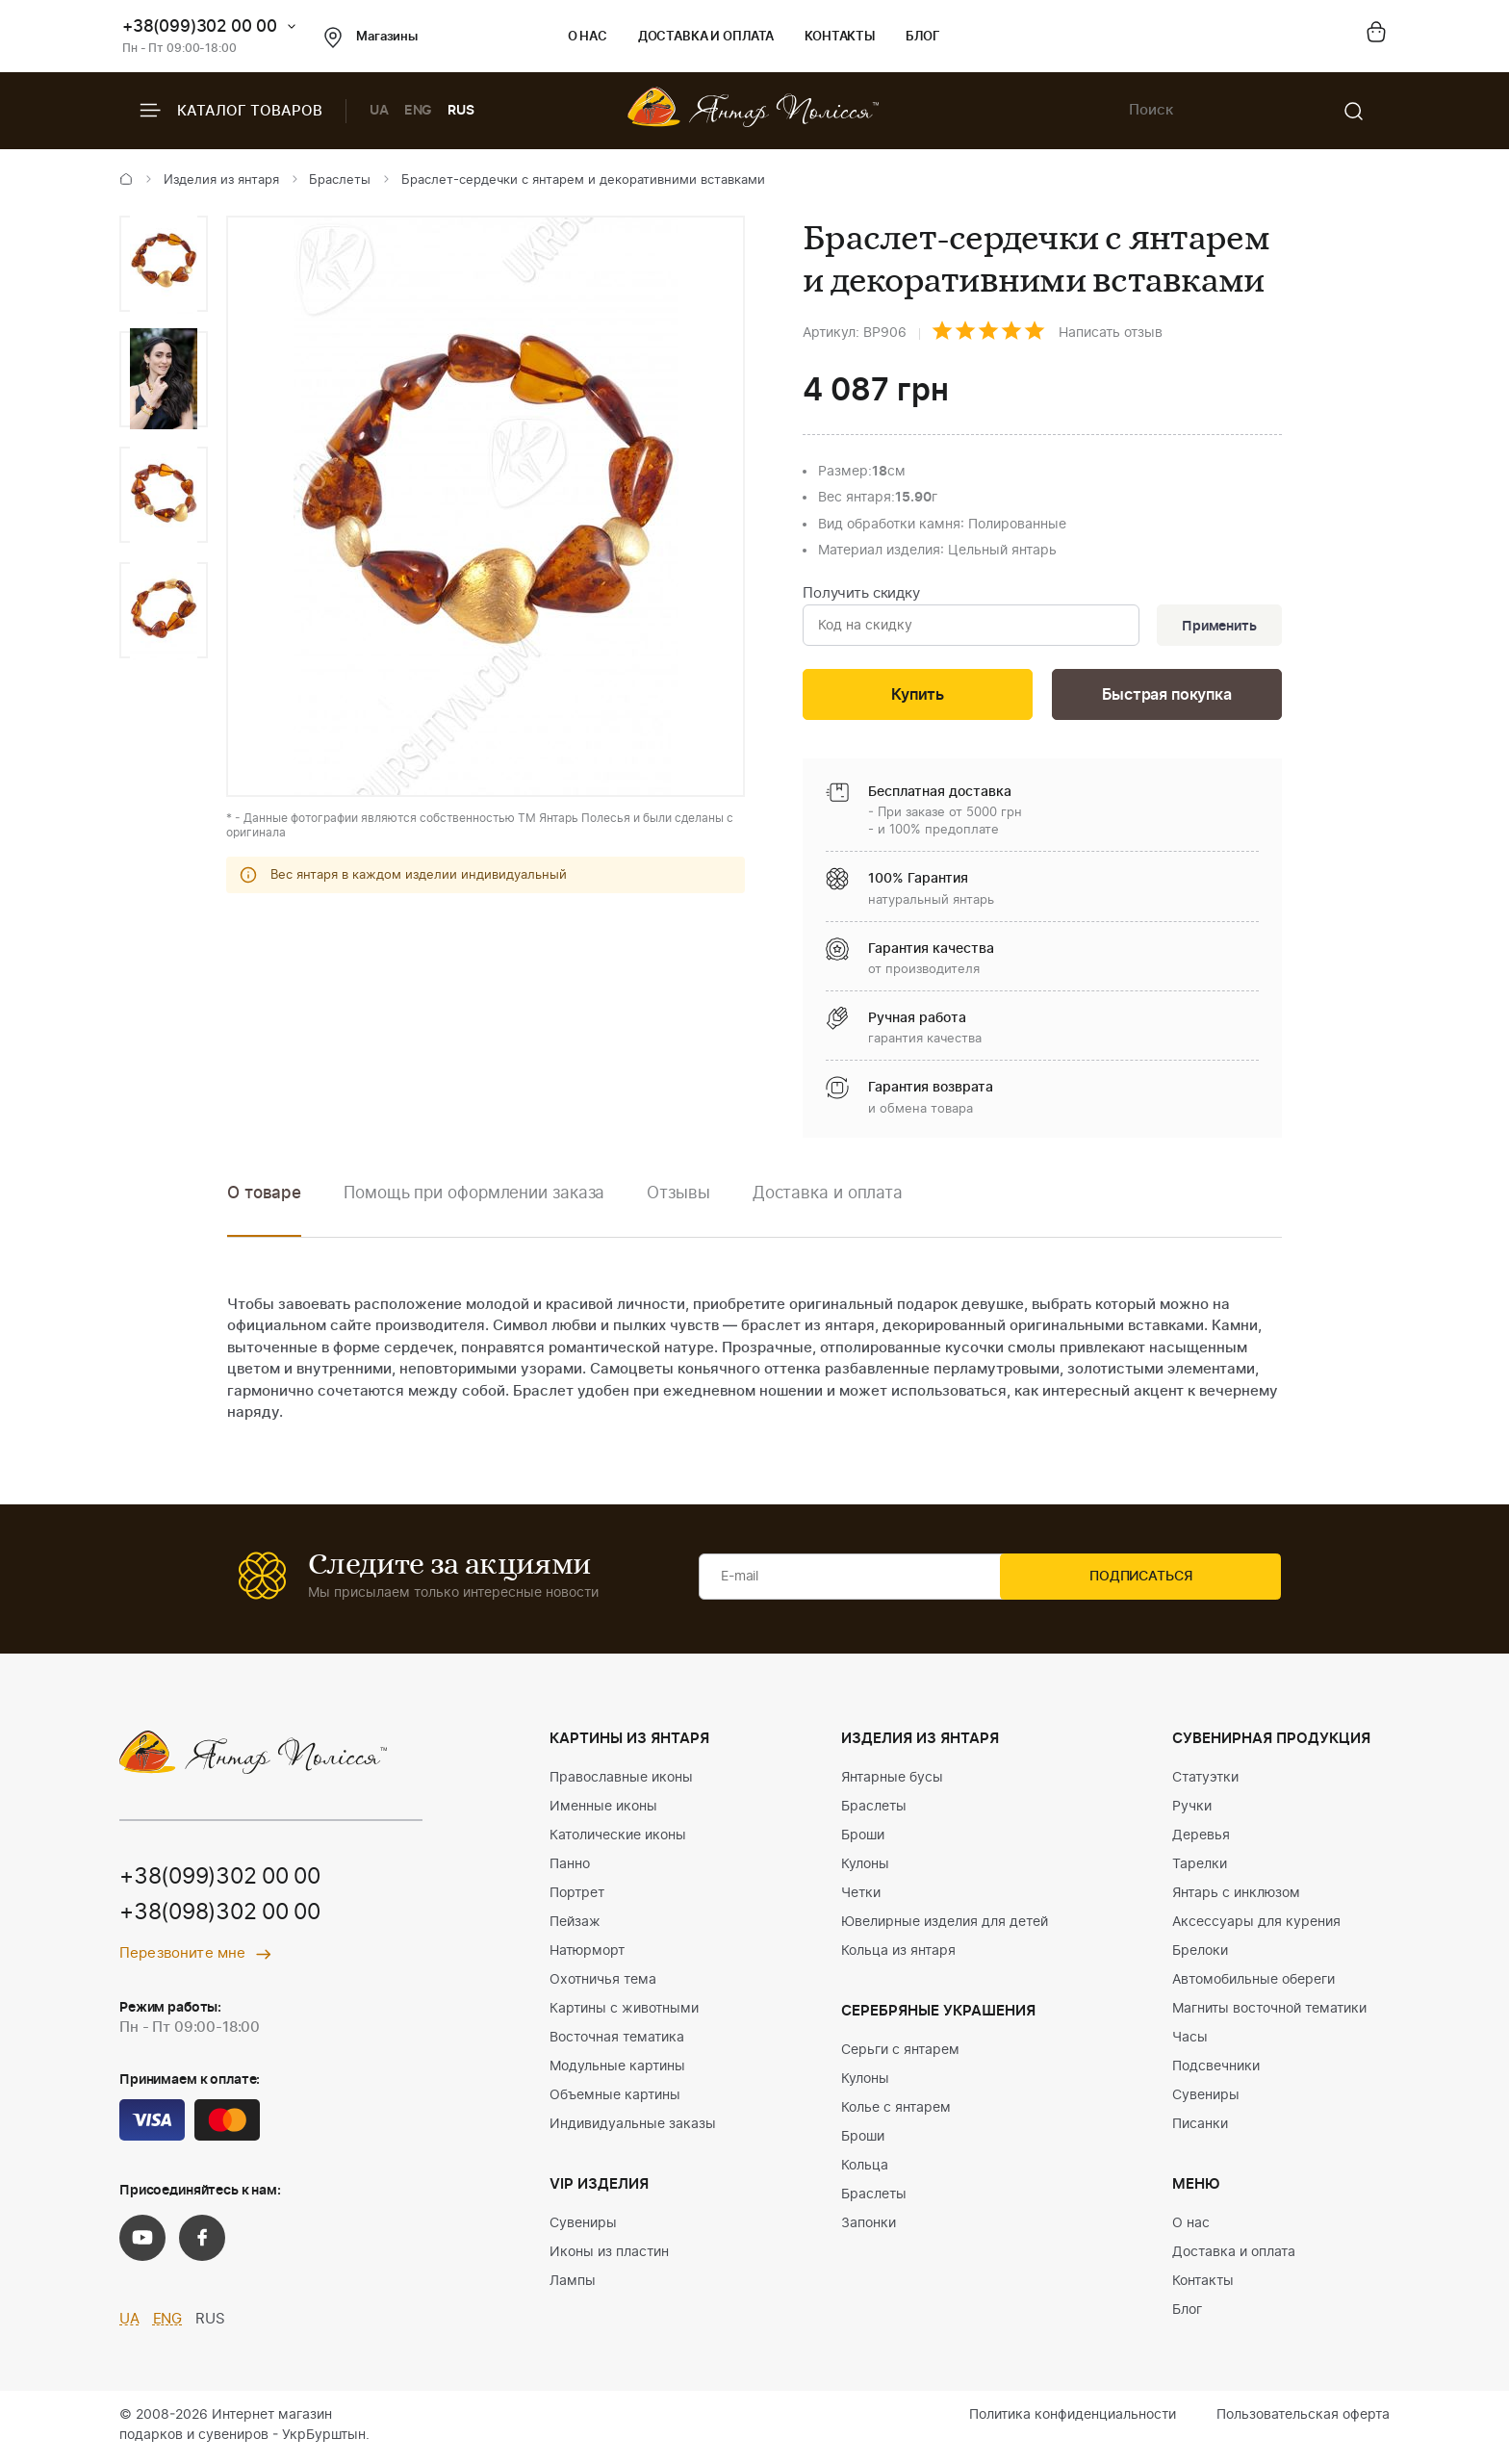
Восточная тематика (617, 2041)
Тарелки (1199, 1868)
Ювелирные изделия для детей (944, 1926)
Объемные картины (615, 2099)
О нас (587, 37)
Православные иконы (621, 1781)
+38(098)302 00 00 (227, 1919)
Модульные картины (617, 2070)
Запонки (868, 2227)
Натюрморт (587, 1955)
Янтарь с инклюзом (1236, 1897)
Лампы (573, 2285)
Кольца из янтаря (898, 1955)
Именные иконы (603, 1810)
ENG (418, 110)
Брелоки (1200, 1955)
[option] (163, 264)
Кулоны (865, 1868)
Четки (861, 1897)
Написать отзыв (1111, 333)
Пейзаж (575, 1926)
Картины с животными (624, 2012)
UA (379, 110)
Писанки (1200, 2128)
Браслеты (340, 180)
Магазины (371, 37)
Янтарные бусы (892, 1781)
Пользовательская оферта (1303, 2419)
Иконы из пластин (609, 2256)
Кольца (864, 2169)
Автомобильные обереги (1253, 1983)
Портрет (577, 1897)
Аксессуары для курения (1256, 1926)
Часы (1190, 2041)
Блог (922, 37)
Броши (862, 1839)
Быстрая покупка (1166, 698)
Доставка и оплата (706, 37)
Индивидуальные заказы (633, 2128)
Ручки (1192, 1810)
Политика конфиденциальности (1072, 2419)
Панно (570, 1868)
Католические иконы (618, 1839)
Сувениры (583, 2227)
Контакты (840, 37)
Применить (1215, 626)
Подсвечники (1216, 2070)
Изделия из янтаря (221, 180)
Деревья (1201, 1839)
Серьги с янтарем (900, 2054)
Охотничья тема (603, 1983)
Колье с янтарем (896, 2111)
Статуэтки (1205, 1781)
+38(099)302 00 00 (199, 26)
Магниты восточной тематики (1269, 2012)
